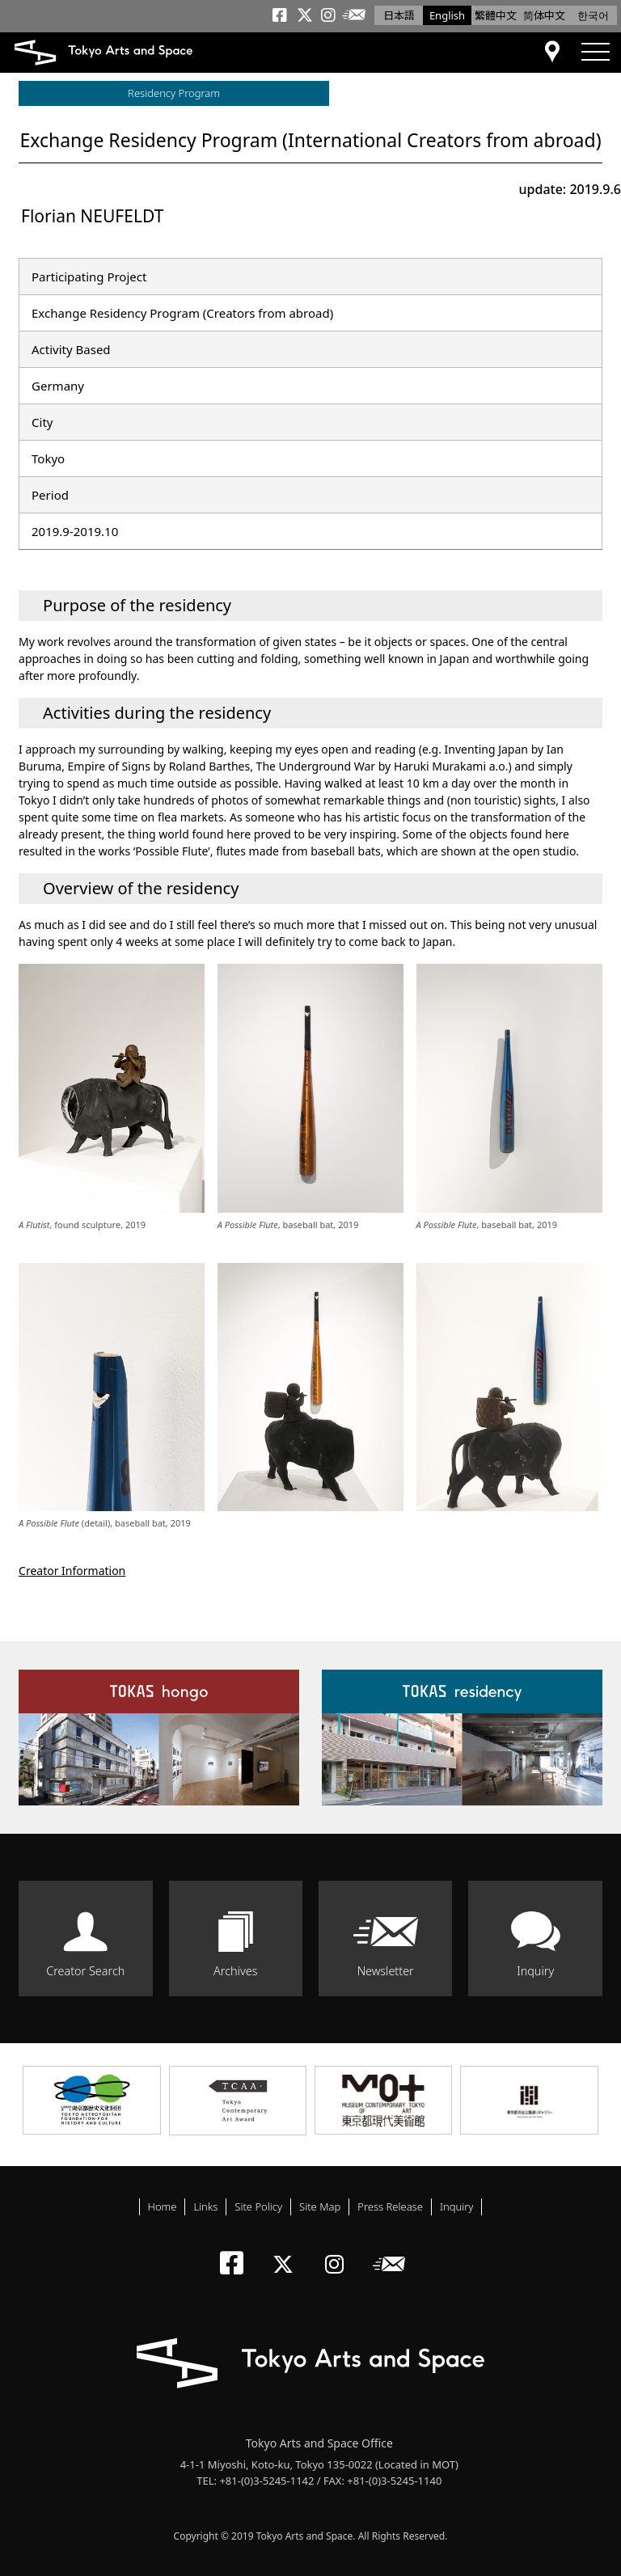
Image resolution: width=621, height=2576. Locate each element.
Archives (235, 1970)
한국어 (593, 15)
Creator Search (85, 1970)
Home (162, 2206)
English (447, 15)
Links (205, 2206)
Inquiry (535, 1970)
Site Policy (258, 2206)
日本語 (399, 15)
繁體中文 (496, 15)
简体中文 (544, 15)
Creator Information (72, 1570)
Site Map (319, 2206)
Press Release (390, 2206)
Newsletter (385, 1970)
